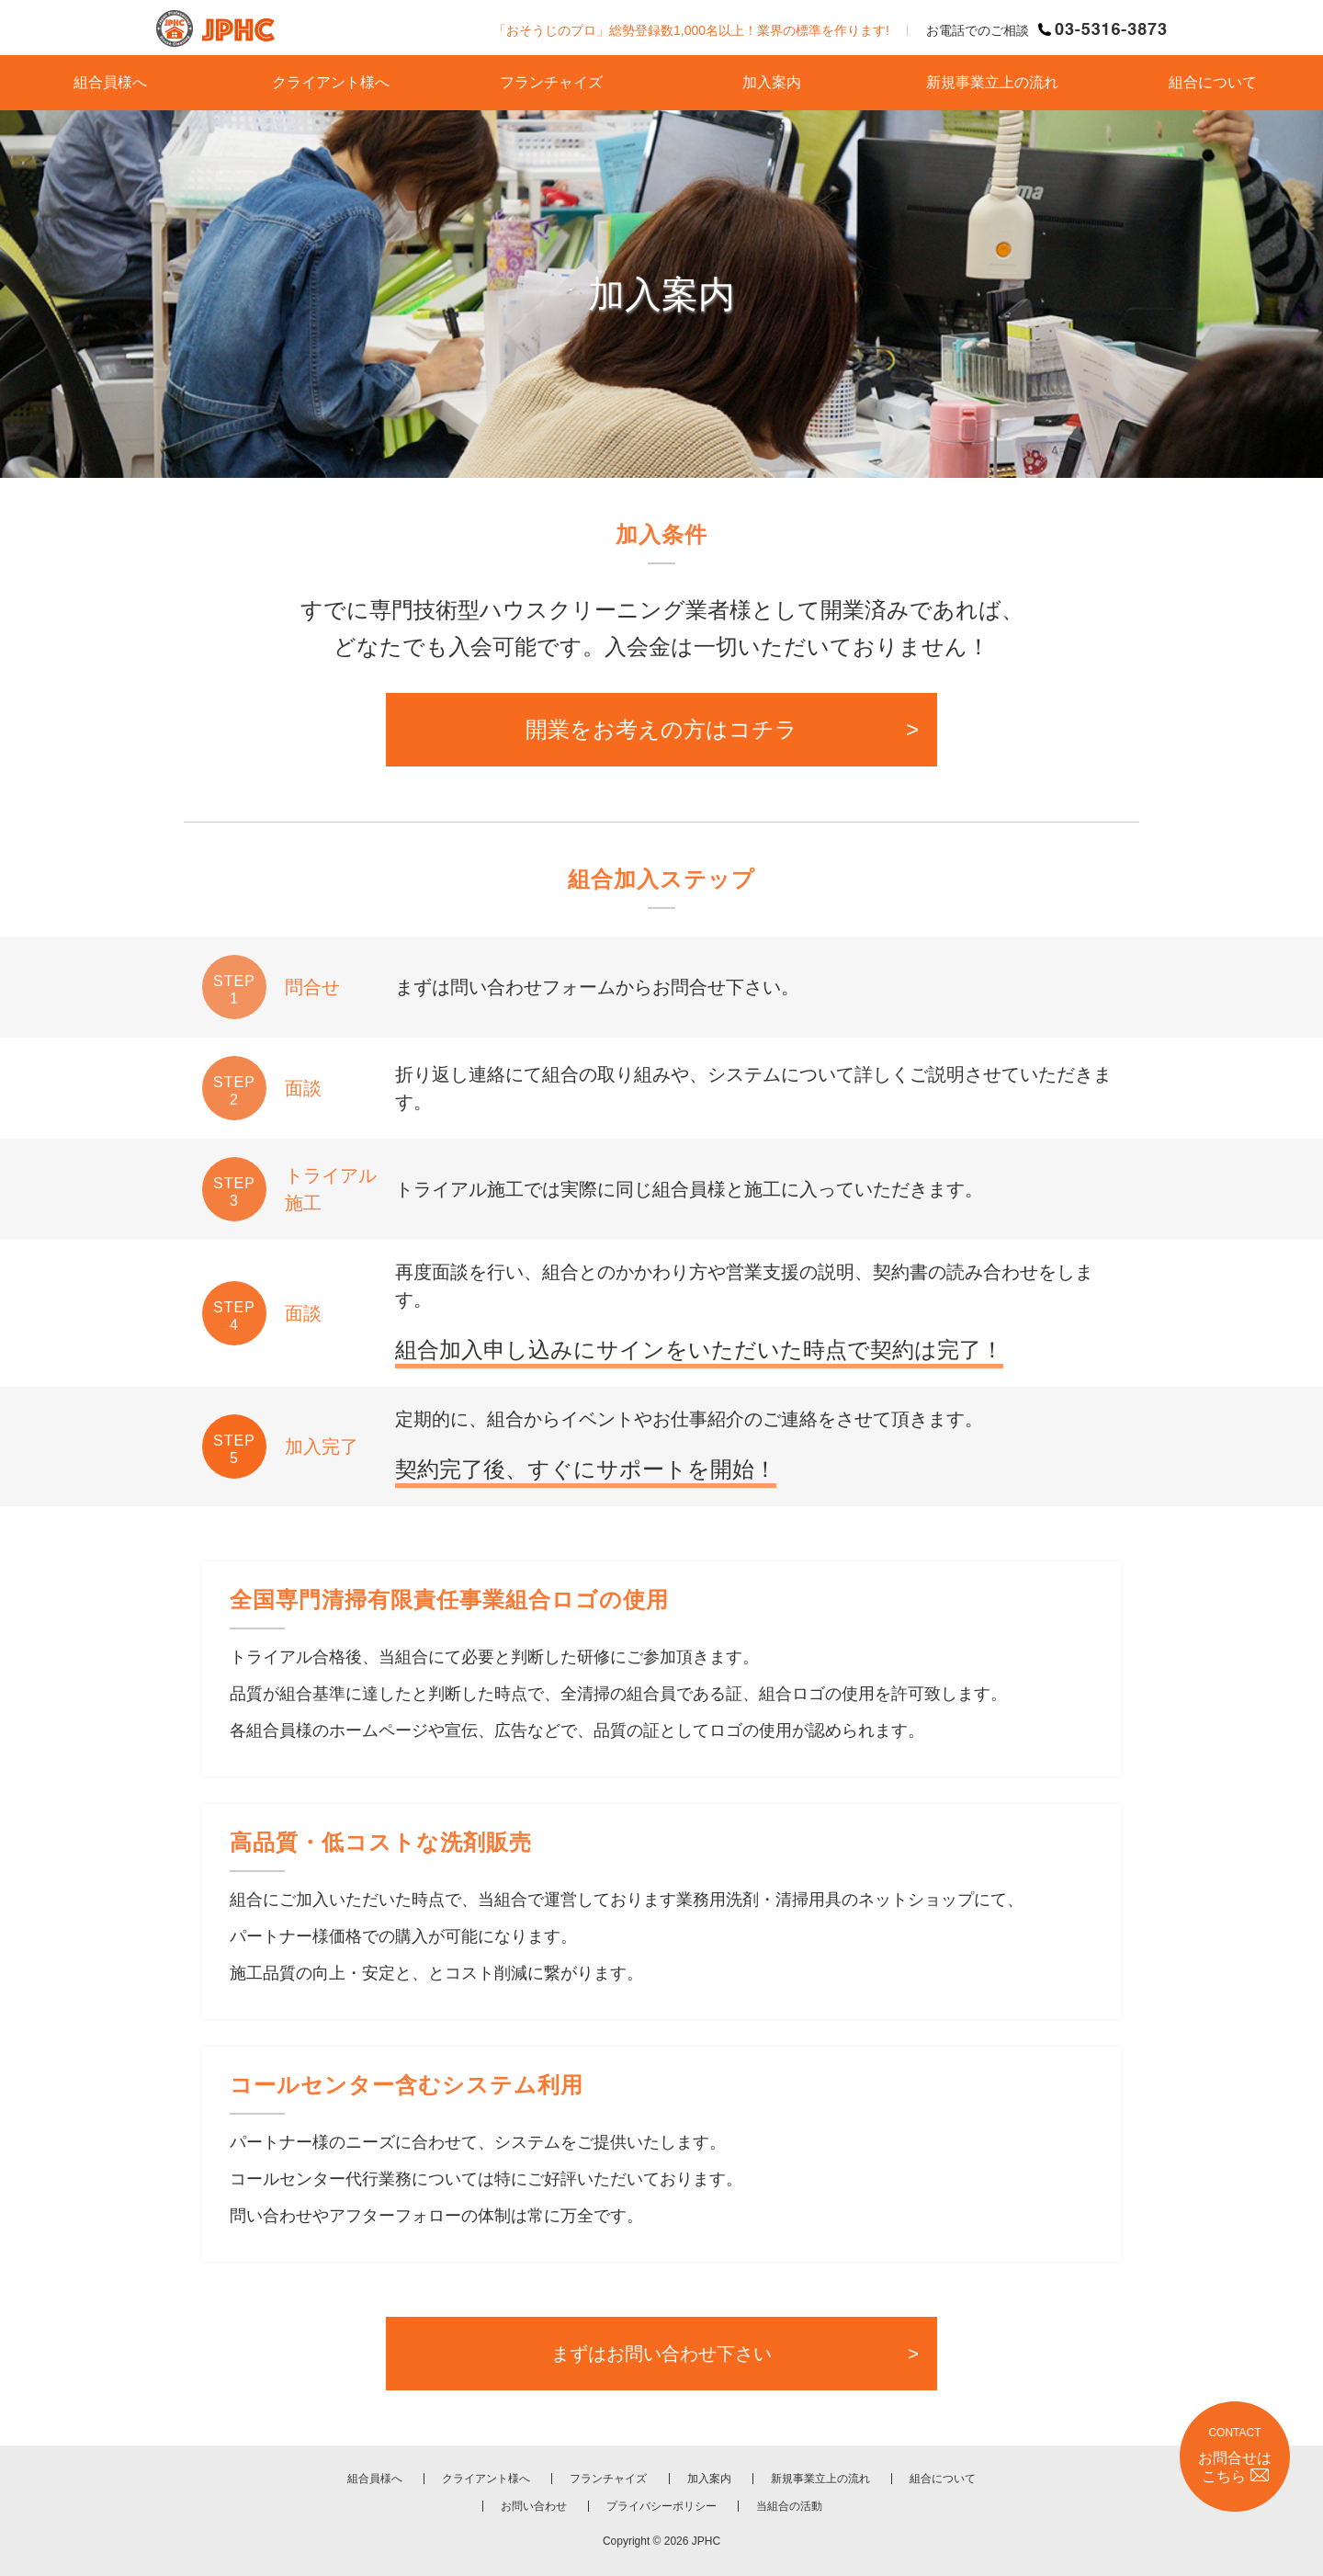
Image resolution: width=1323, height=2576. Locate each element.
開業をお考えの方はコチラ (661, 729)
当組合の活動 (789, 2506)
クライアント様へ (331, 82)
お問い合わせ (534, 2506)
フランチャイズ (551, 82)
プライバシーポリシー (661, 2506)
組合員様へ (110, 82)
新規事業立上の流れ (992, 82)
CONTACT (1235, 2456)
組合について (1213, 82)
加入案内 (771, 82)
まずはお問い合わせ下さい (661, 2353)
